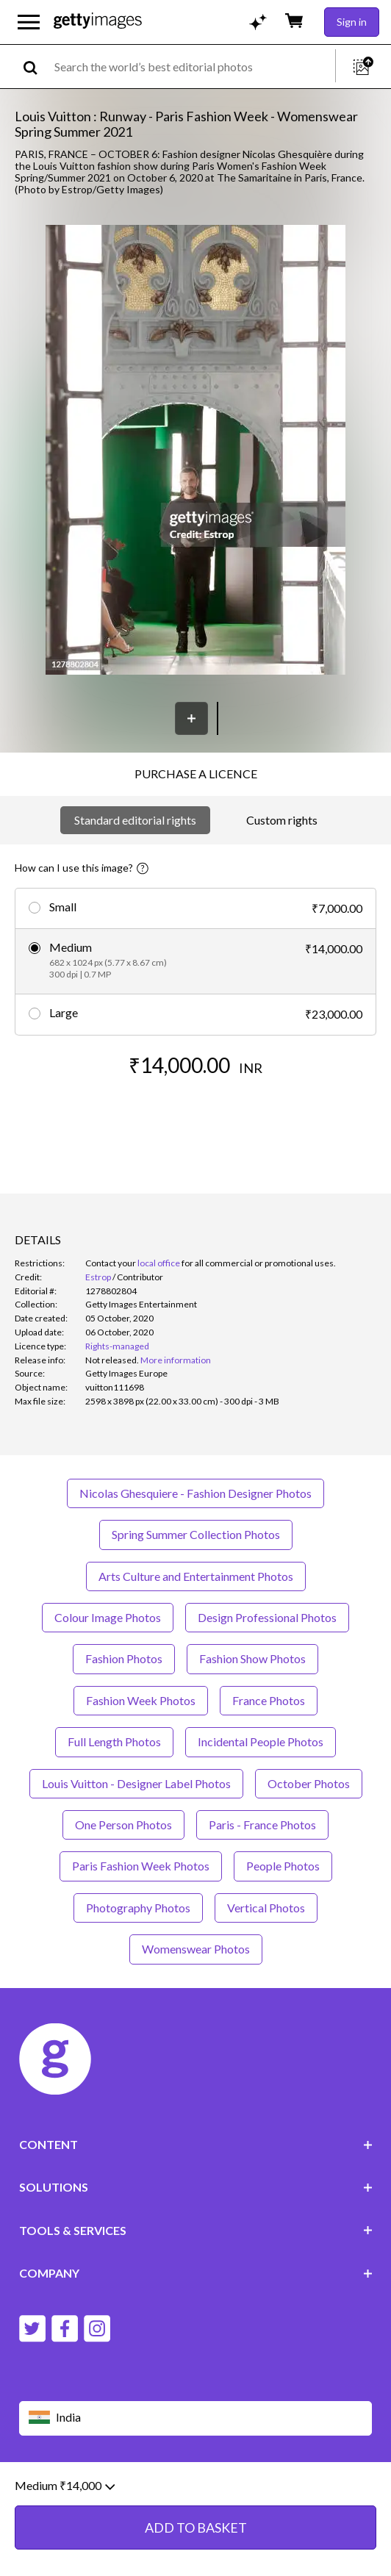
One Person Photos (123, 1824)
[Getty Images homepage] (98, 22)
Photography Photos (138, 1908)
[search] (36, 66)
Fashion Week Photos (141, 1700)
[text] (192, 66)
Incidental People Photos (260, 1741)
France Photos (268, 1700)
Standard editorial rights (135, 820)
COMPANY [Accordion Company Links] (196, 2273)
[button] (195, 451)
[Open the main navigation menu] (29, 22)
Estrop (98, 1276)
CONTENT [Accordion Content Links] (196, 2144)
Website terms (53, 2489)
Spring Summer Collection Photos (196, 1534)
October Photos (309, 1783)
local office (158, 1263)
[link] (112, 1360)
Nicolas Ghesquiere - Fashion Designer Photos (195, 1493)
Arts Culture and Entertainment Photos (195, 1576)
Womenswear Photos (196, 1949)
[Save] (191, 718)
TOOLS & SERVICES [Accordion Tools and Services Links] (196, 2230)
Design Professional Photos (267, 1617)
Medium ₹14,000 (65, 2556)
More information (175, 1360)
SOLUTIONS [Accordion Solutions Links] (196, 2187)
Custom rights (282, 820)
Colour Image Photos (107, 1617)
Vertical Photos (266, 1908)
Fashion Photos (123, 1658)
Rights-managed (117, 1346)
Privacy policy (209, 2489)
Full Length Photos (114, 1741)
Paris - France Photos (262, 1824)
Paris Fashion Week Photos (140, 1866)
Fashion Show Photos (252, 1658)
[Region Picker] (196, 2418)
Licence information (296, 2489)
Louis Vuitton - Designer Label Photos (136, 1783)
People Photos (283, 1866)
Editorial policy (133, 2489)
